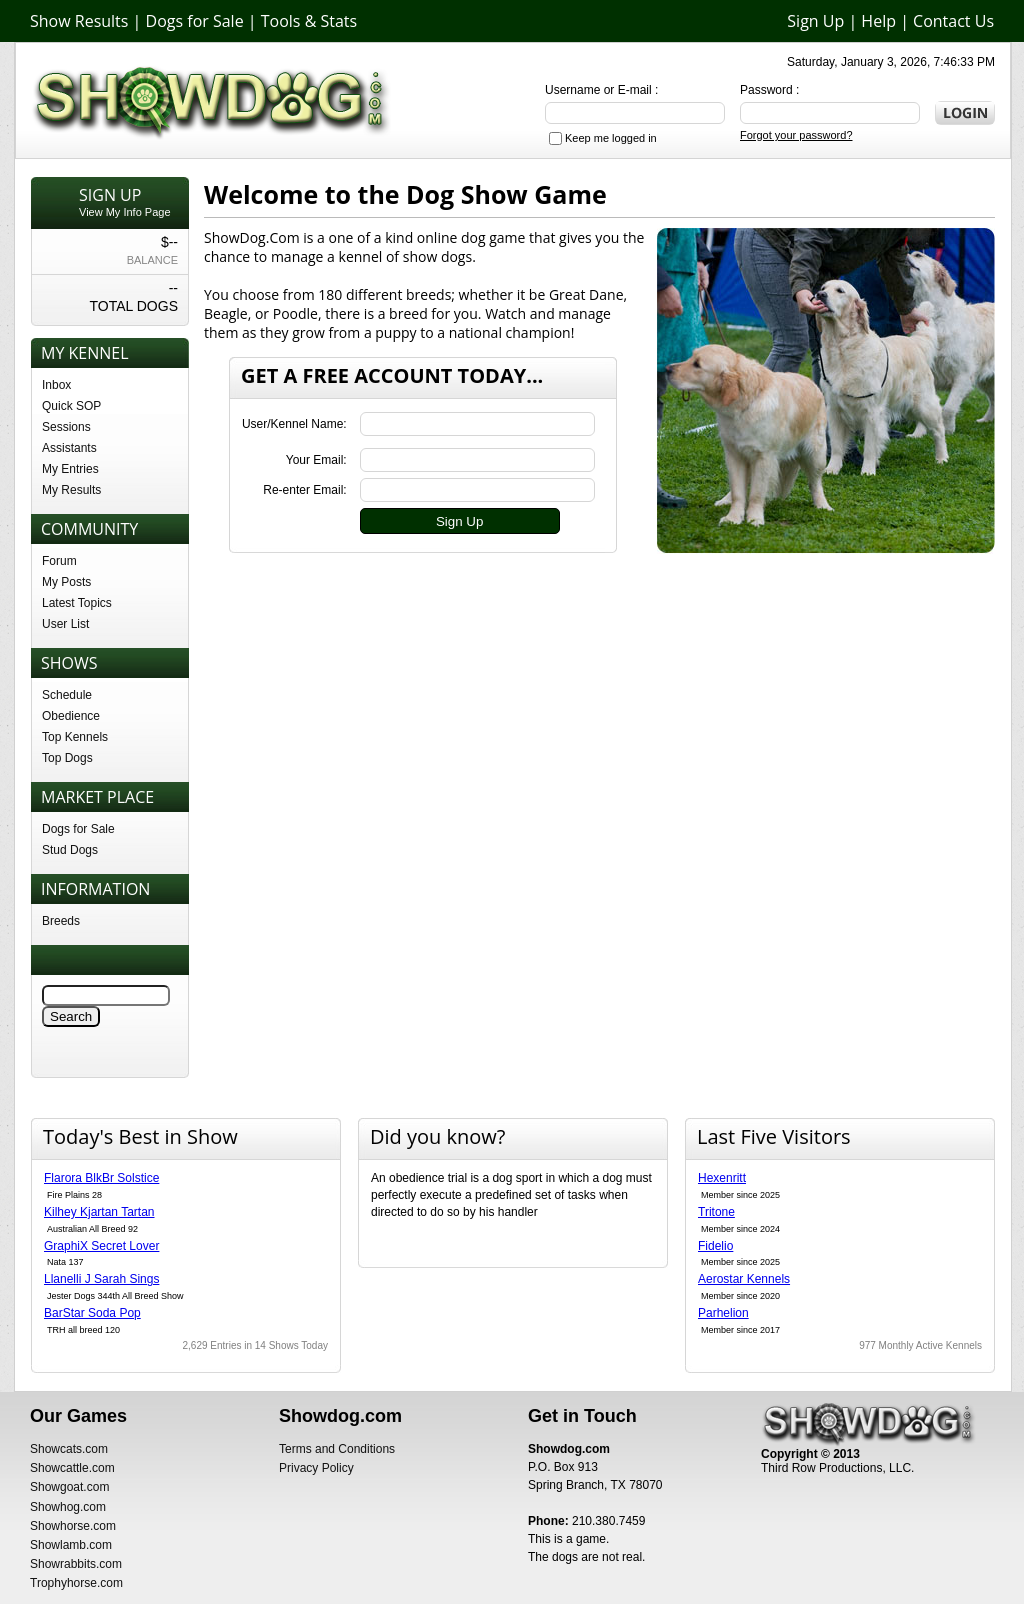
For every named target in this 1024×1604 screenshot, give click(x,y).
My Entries (70, 469)
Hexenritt (722, 1178)
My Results (71, 490)
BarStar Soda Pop (92, 1313)
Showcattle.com (72, 1468)
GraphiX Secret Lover (101, 1246)
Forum (59, 561)
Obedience (71, 716)
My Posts (66, 582)
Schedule (67, 695)
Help (878, 21)
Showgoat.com (69, 1487)
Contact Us (953, 21)
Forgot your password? (796, 135)
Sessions (66, 427)
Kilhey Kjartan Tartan (99, 1212)
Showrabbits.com (76, 1564)
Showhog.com (68, 1507)
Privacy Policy (316, 1468)
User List (65, 624)
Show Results (79, 21)
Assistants (69, 448)
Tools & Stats (309, 21)
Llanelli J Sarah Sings (101, 1279)
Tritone (716, 1212)
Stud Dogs (70, 850)
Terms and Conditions (337, 1449)
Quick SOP (71, 406)
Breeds (61, 921)
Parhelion (723, 1313)
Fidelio (715, 1246)
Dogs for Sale (195, 21)
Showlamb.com (71, 1545)
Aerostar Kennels (744, 1279)
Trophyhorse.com (76, 1583)
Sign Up (815, 21)
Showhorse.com (73, 1526)
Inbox (56, 385)
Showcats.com (69, 1449)
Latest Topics (77, 603)
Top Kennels (75, 737)
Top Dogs (67, 758)
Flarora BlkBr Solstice (101, 1178)
